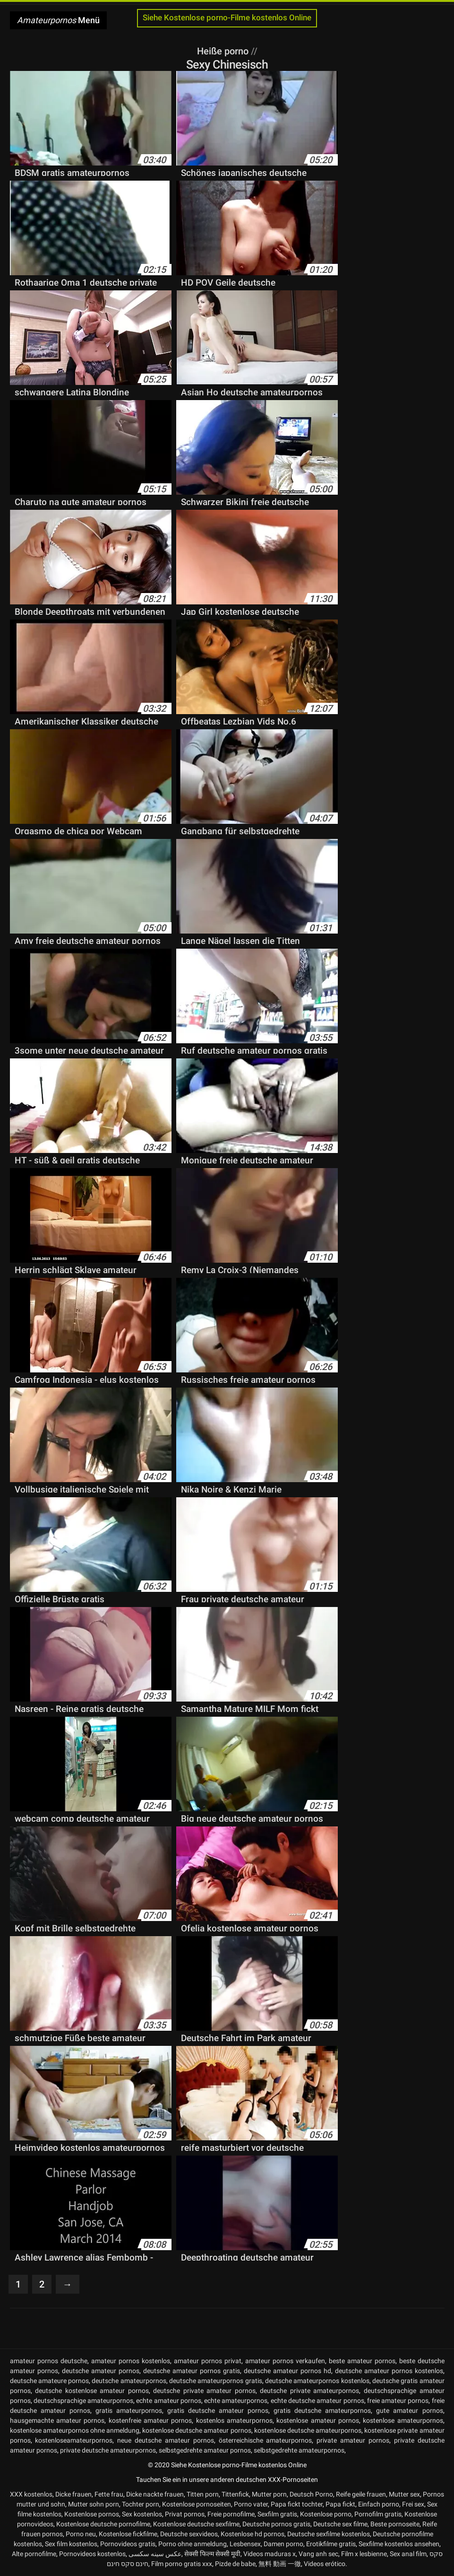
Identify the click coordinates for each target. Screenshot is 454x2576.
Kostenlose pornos (91, 2514)
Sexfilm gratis (277, 2514)
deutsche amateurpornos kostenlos (317, 2380)
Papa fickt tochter (297, 2504)
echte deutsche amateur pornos (317, 2400)
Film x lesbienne (364, 2554)
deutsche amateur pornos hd (287, 2371)
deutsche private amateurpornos (309, 2390)
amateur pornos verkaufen (285, 2361)
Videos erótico (324, 2563)
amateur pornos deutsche (48, 2361)
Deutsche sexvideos (189, 2534)
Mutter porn (269, 2494)
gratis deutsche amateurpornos (322, 2410)
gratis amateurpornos (128, 2410)
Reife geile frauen (361, 2494)
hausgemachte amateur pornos (57, 2420)
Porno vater (251, 2504)
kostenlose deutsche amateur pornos (196, 2430)
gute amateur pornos (409, 2410)
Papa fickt (340, 2504)
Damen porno (283, 2544)
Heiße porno (224, 51)
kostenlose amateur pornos (317, 2420)
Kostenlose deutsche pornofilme (103, 2524)
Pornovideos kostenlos (92, 2554)
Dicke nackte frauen (155, 2494)
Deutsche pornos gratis (276, 2524)
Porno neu (81, 2534)
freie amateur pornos (398, 2400)
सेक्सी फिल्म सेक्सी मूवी (212, 2554)
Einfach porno (378, 2504)
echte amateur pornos (168, 2400)
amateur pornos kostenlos (130, 2361)
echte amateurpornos (235, 2400)
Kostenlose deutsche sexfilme (196, 2524)
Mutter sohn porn (93, 2504)
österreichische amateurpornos (265, 2440)
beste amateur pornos (362, 2361)
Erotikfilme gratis (331, 2544)
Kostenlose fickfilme (128, 2534)
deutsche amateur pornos (100, 2371)
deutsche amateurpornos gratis (215, 2380)
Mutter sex (404, 2494)
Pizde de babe (235, 2563)
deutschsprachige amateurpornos (83, 2400)
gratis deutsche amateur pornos (217, 2410)
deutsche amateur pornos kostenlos (389, 2371)
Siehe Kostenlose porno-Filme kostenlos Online (227, 17)
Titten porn (203, 2494)
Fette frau (108, 2494)
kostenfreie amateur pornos (150, 2420)
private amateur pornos (353, 2440)
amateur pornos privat (207, 2361)
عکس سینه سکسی (154, 2554)
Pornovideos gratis (127, 2544)
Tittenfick (235, 2494)
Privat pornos (185, 2514)
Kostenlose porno (325, 2514)
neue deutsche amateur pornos (165, 2440)
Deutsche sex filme (340, 2524)
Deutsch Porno (311, 2494)
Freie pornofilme (231, 2514)
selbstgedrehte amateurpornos (299, 2450)
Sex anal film (408, 2554)
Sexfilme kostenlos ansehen (399, 2544)
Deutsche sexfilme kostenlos (328, 2534)
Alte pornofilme (34, 2554)
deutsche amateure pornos (49, 2380)
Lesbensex (245, 2544)
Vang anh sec (318, 2554)
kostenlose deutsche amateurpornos (307, 2430)
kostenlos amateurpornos (234, 2420)
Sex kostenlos (142, 2514)
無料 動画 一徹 (279, 2563)
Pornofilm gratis (378, 2514)
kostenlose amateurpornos (403, 2420)
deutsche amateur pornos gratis (191, 2371)
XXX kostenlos (31, 2494)
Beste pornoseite (395, 2524)
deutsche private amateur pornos (204, 2390)
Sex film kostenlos (71, 2544)
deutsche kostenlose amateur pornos (92, 2390)
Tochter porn (140, 2504)
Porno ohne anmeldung (192, 2544)
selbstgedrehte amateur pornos (205, 2450)
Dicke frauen (73, 2494)
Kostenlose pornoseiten (196, 2504)
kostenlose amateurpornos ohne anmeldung (74, 2430)
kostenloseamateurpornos (73, 2440)
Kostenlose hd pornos (252, 2534)
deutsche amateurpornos (129, 2380)
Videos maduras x (269, 2554)
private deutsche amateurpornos (108, 2450)
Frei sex (413, 2504)
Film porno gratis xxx (181, 2563)
